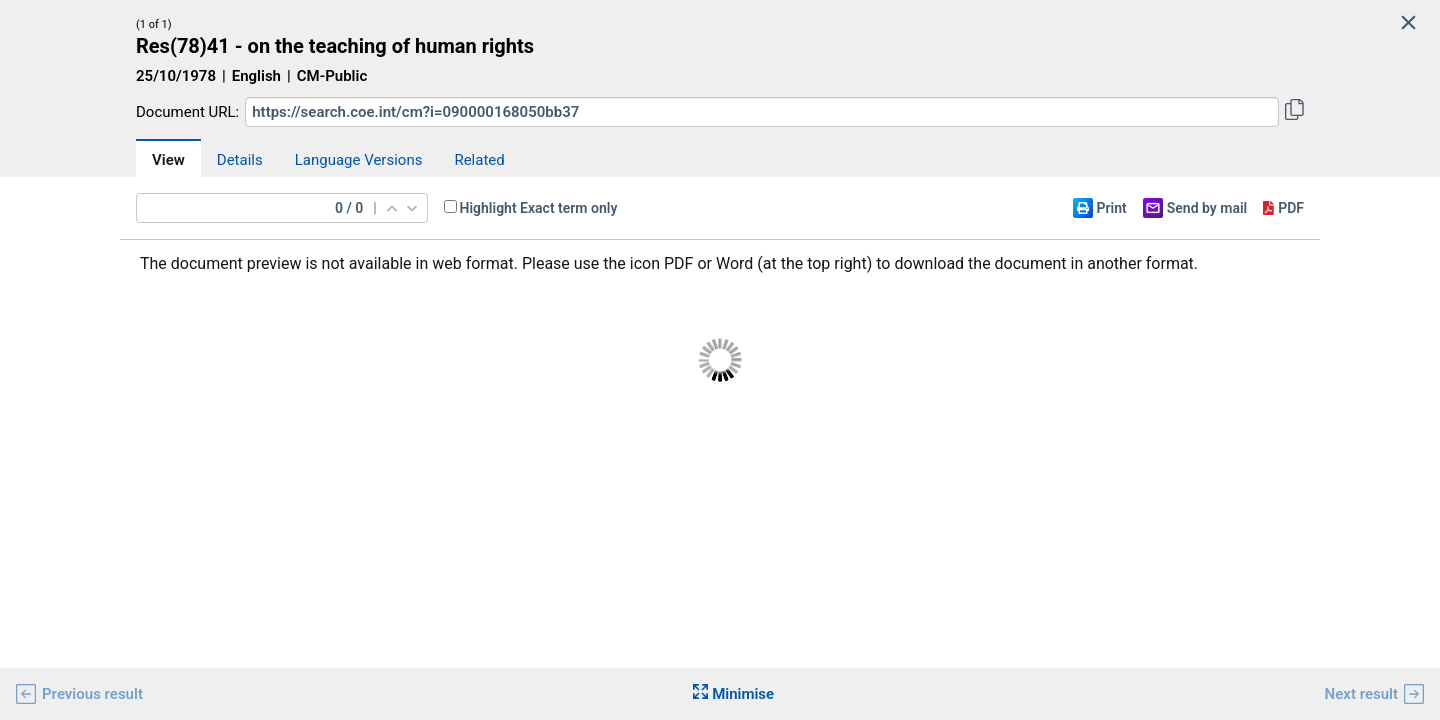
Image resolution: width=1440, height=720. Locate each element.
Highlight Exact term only (539, 208)
